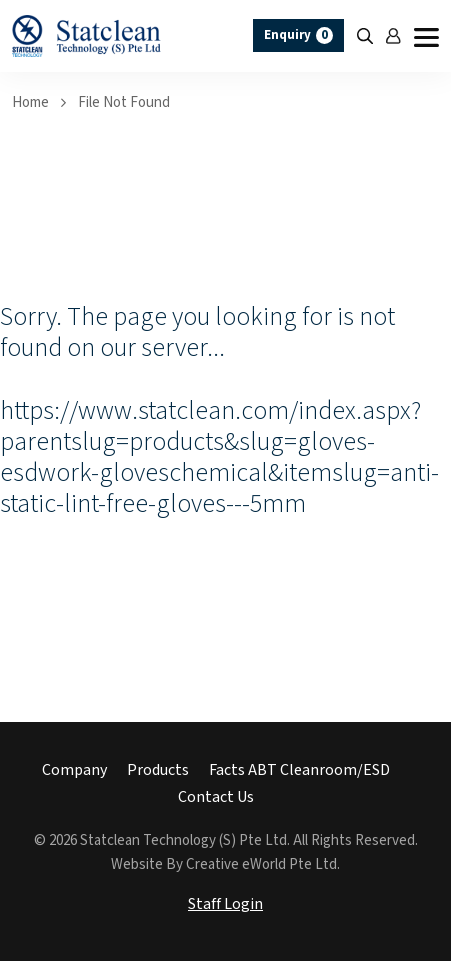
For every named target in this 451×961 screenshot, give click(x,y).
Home (30, 102)
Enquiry (298, 35)
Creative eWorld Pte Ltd (261, 864)
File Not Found (124, 102)
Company (74, 770)
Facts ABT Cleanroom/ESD (299, 770)
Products (158, 770)
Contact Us (216, 797)
